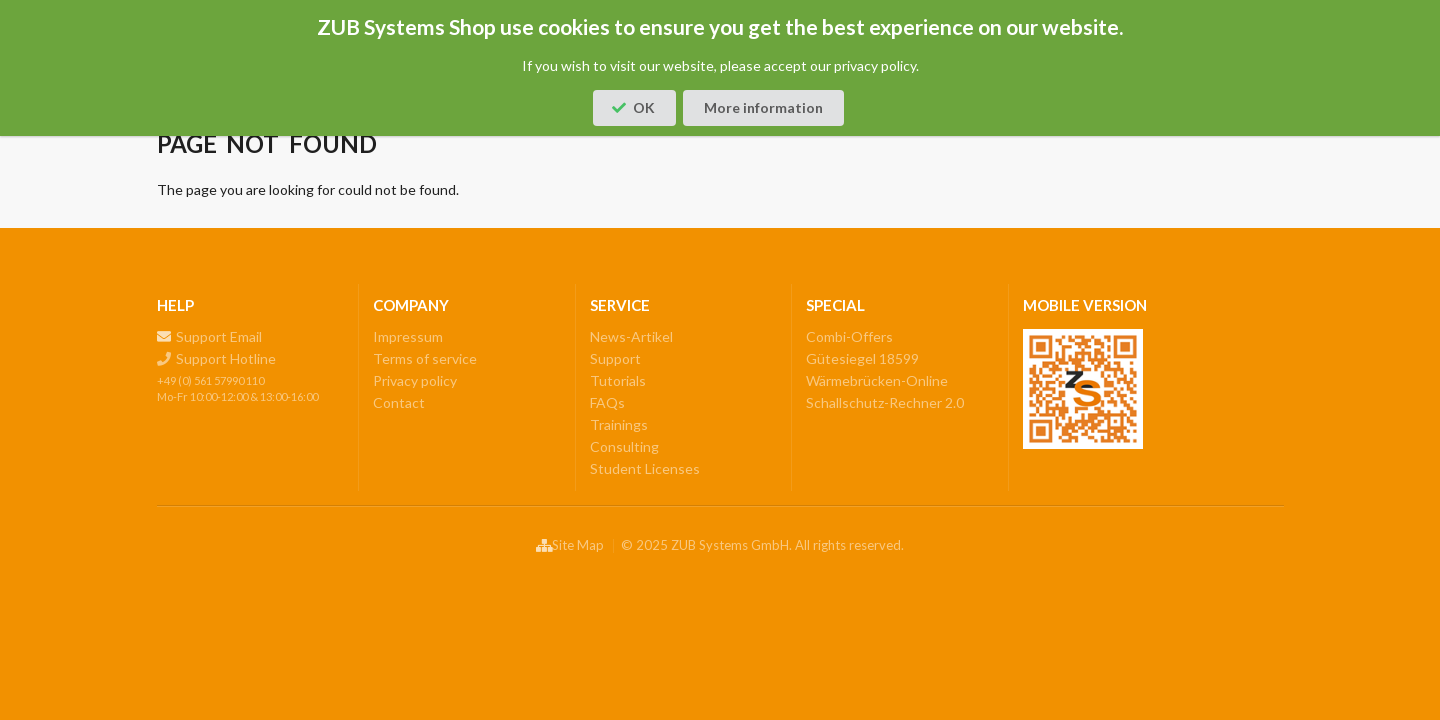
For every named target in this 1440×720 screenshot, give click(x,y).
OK (633, 107)
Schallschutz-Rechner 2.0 (885, 402)
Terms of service (425, 358)
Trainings (619, 424)
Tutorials (618, 380)
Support (615, 358)
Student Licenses (645, 468)
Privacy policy (415, 380)
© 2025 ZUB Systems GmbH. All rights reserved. (762, 545)
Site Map (569, 547)
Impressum (408, 337)
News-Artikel (631, 337)
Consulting (624, 446)
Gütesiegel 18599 (862, 358)
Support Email (210, 337)
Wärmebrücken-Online (877, 380)
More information (763, 107)
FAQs (607, 402)
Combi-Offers (849, 337)
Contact (399, 402)
